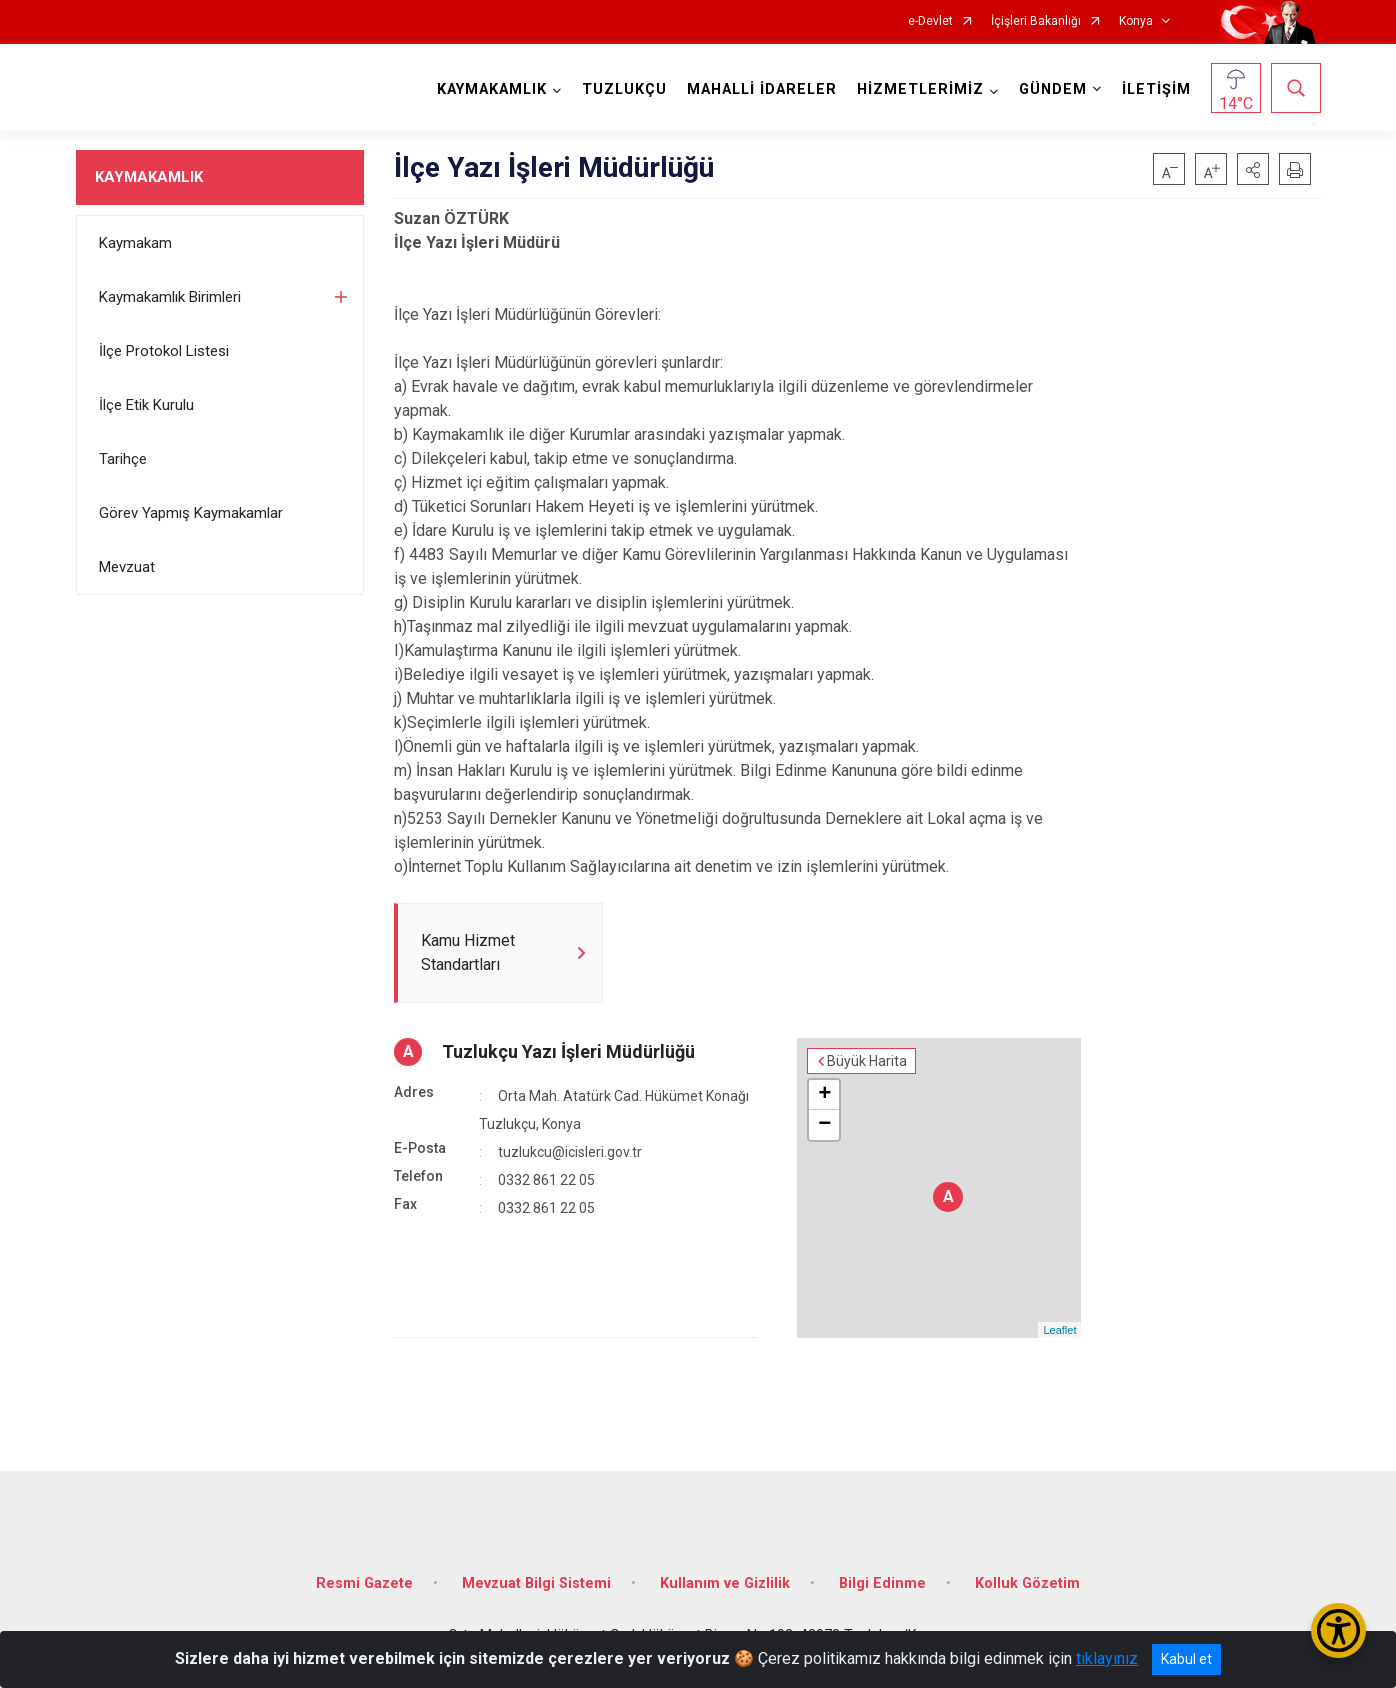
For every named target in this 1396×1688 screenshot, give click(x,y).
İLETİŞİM (1156, 89)
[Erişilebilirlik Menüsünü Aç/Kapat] (1338, 1630)
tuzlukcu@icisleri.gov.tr (570, 1152)
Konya (1136, 21)
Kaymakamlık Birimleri (170, 297)
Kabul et (1186, 1659)
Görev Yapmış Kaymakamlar (191, 513)
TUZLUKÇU (624, 89)
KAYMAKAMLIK (149, 177)
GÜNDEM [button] (1053, 89)
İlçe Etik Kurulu (146, 405)
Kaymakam (135, 243)
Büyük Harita (867, 1061)
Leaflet (1059, 1330)
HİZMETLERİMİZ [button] (920, 89)
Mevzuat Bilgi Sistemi (536, 1583)
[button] (1253, 169)
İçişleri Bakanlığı (1036, 21)
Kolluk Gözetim (1027, 1583)
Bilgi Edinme (882, 1583)
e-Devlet (930, 21)
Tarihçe (123, 459)
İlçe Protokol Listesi (164, 351)
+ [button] (824, 1095)
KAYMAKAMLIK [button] (492, 89)
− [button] (824, 1125)
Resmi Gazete (364, 1583)
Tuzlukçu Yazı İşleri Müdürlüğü (568, 1051)
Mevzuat (127, 567)
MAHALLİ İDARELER (762, 89)
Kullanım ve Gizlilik (725, 1583)
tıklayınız (1107, 1658)
